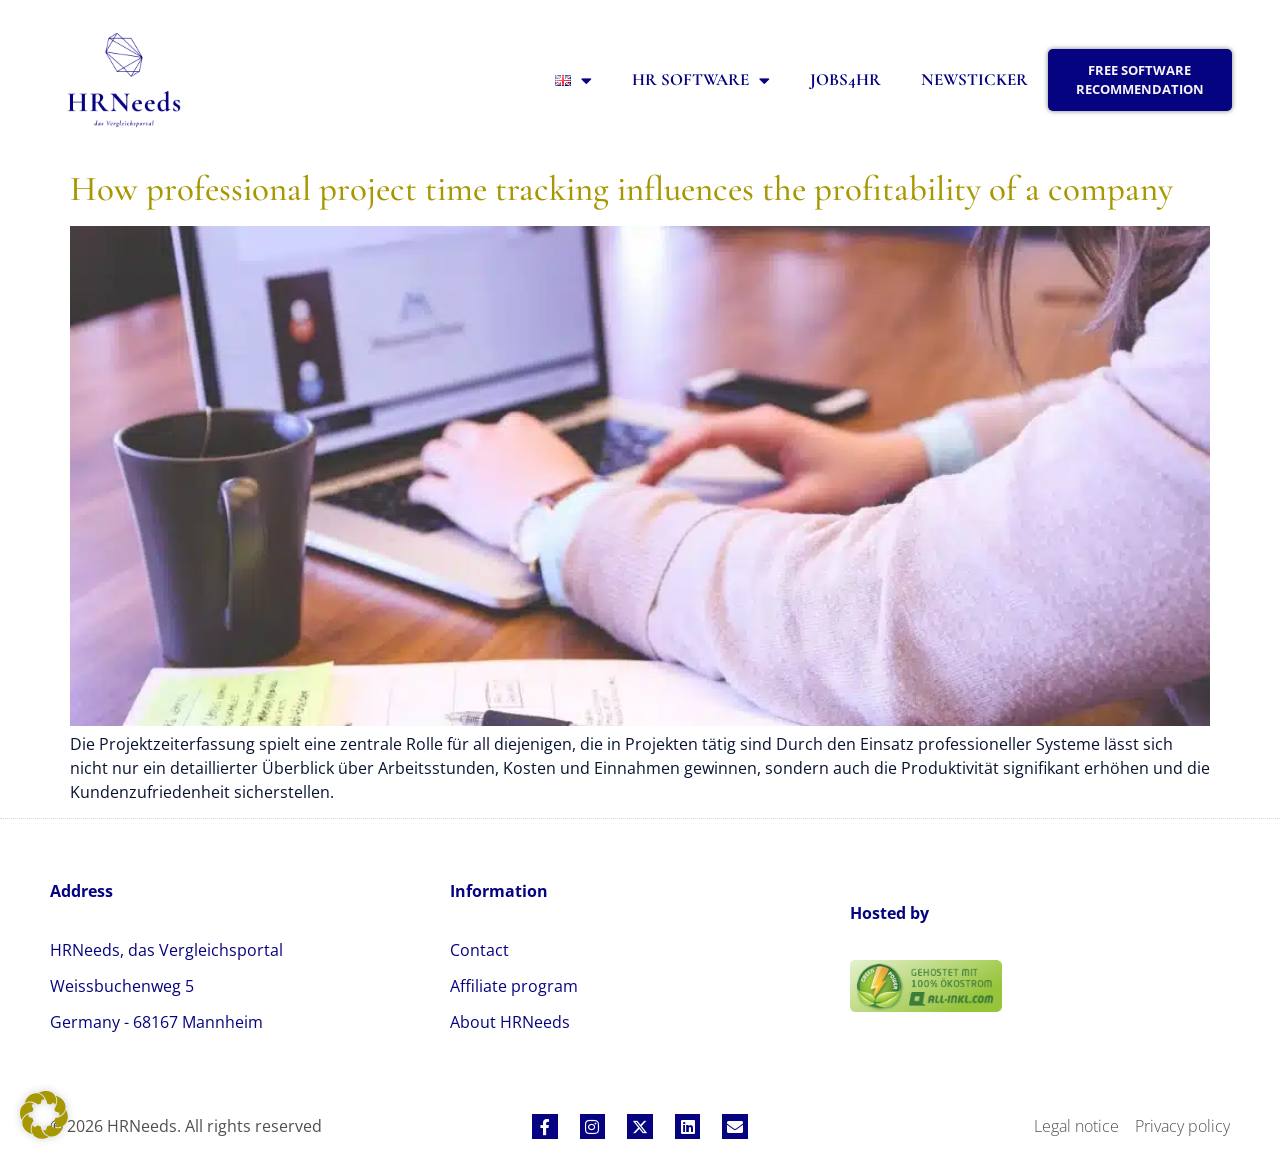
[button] (44, 1115)
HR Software (701, 80)
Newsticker (974, 79)
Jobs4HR (845, 79)
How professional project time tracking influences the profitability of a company (621, 189)
